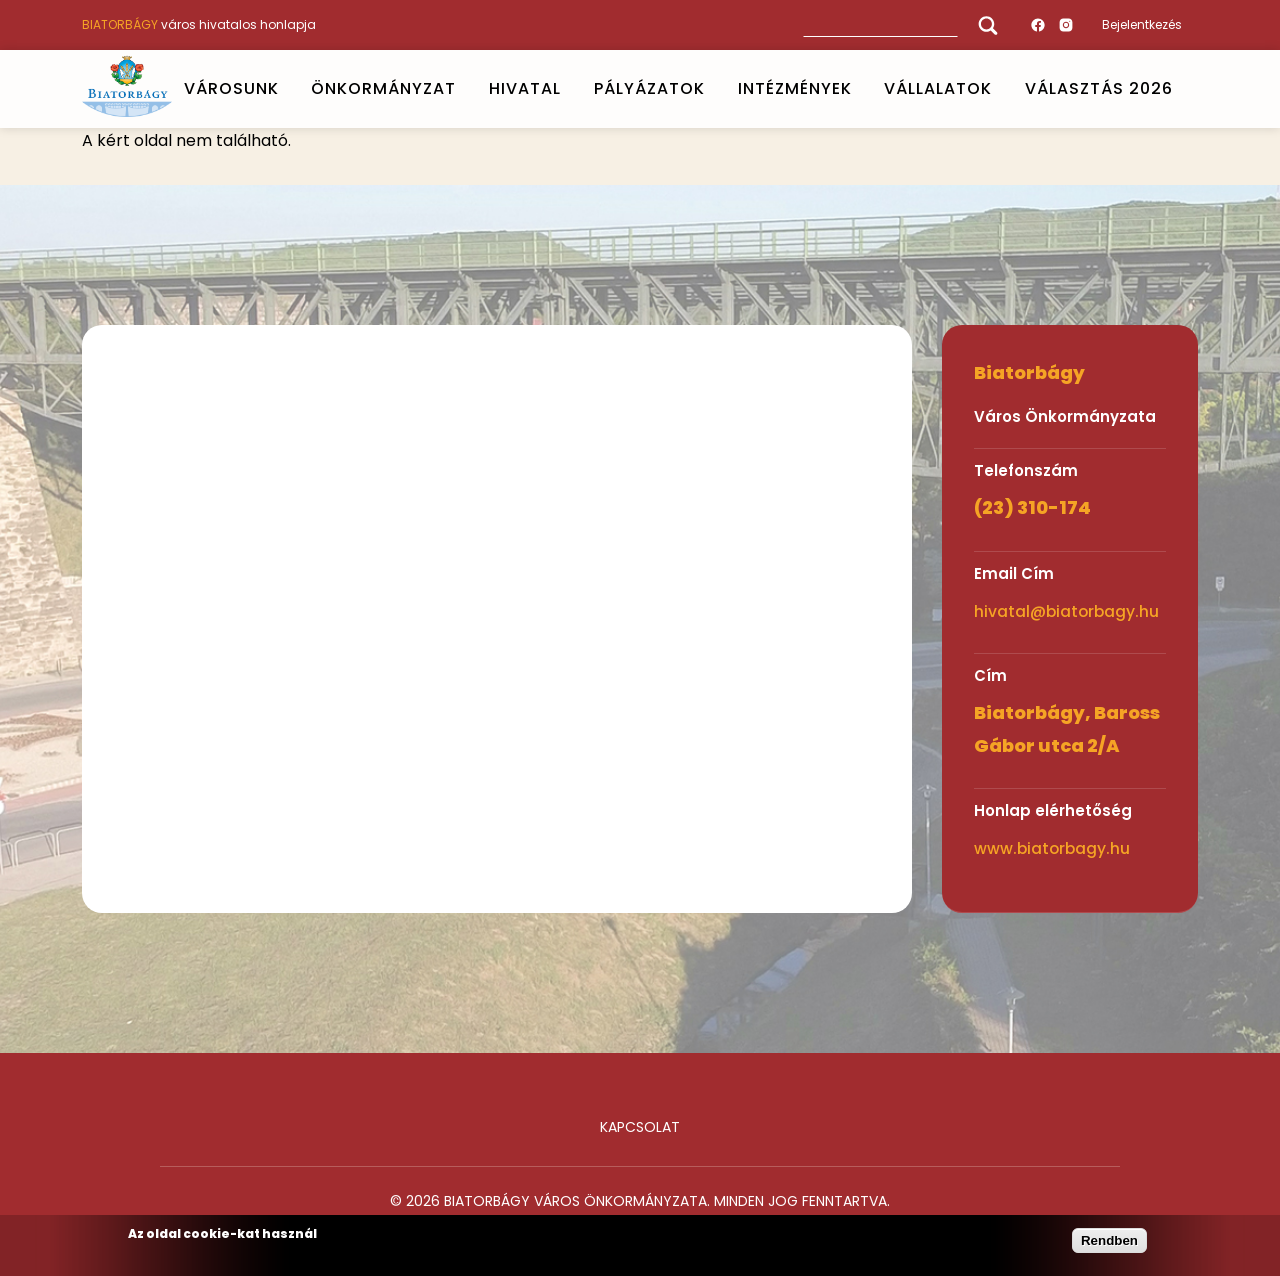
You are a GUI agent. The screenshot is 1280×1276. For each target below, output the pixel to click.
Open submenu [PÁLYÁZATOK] (713, 89)
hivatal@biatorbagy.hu (1066, 611)
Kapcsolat (640, 1127)
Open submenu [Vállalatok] (1001, 89)
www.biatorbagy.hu (1052, 848)
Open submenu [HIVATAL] (569, 89)
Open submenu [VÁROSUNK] (287, 89)
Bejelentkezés (1142, 24)
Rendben (1109, 1240)
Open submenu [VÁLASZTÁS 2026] (1182, 89)
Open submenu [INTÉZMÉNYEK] (860, 89)
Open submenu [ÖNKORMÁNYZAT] (465, 89)
